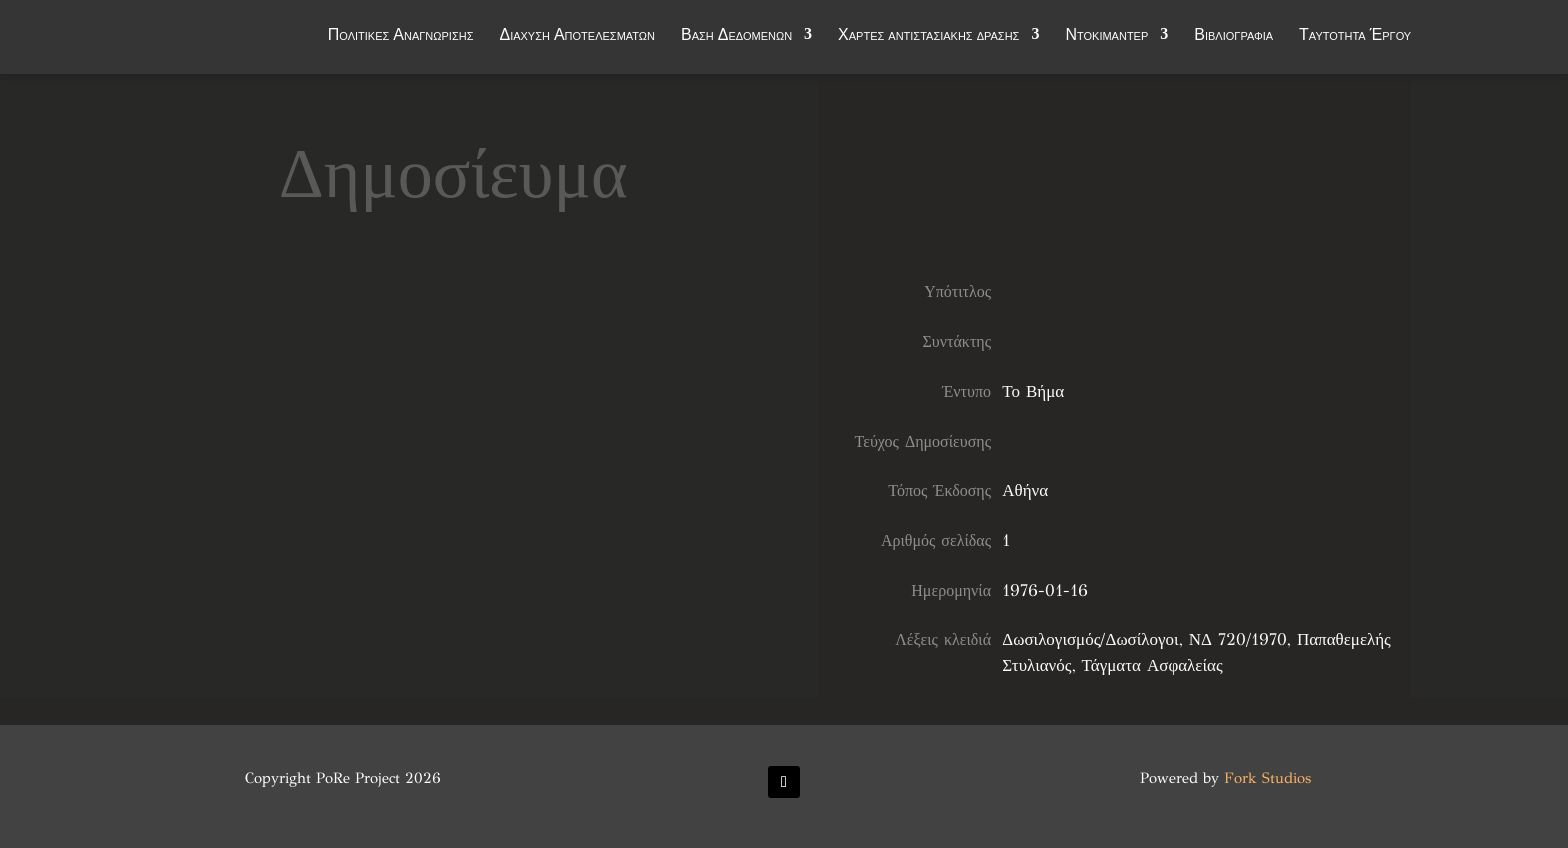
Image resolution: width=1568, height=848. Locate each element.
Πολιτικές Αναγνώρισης (401, 42)
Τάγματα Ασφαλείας (1152, 665)
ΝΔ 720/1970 (1238, 639)
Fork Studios (1267, 778)
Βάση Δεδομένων (736, 42)
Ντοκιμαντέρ (1106, 42)
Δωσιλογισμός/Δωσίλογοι (1090, 639)
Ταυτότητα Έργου (1355, 42)
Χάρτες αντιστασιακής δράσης (928, 42)
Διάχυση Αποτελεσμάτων (577, 42)
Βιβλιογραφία (1233, 42)
